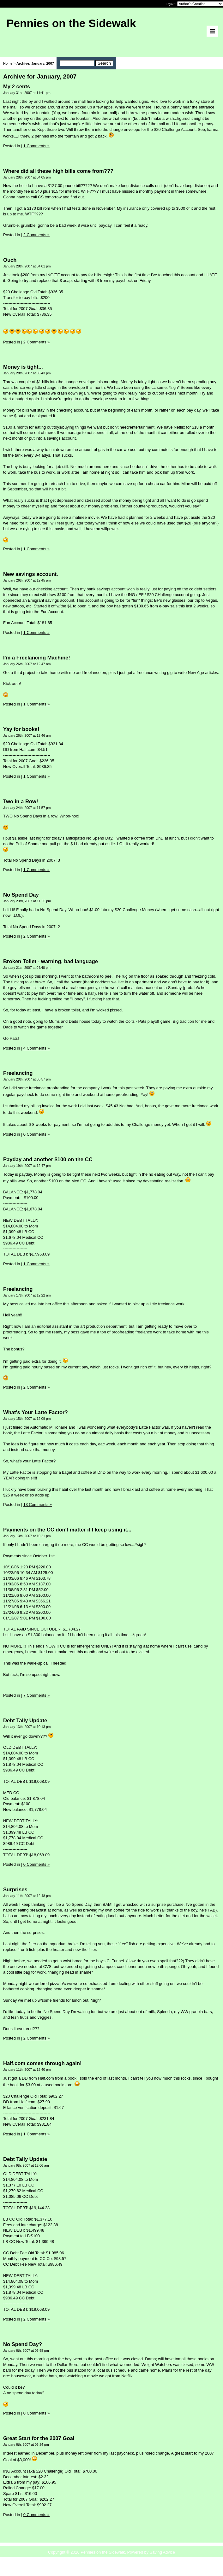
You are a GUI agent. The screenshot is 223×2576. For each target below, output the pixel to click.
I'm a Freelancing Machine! (36, 658)
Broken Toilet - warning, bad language (50, 961)
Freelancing (18, 1073)
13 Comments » (37, 1504)
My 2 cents (16, 87)
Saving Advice (162, 2552)
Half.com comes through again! (42, 2063)
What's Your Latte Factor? (35, 1412)
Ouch (10, 260)
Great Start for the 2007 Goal (38, 2438)
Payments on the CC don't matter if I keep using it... (67, 1530)
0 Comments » (36, 1134)
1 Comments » (36, 145)
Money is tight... (23, 367)
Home (7, 63)
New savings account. (30, 574)
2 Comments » (36, 234)
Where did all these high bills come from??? (58, 171)
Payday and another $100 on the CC (48, 1159)
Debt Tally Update (25, 1721)
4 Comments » (36, 1048)
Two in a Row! (20, 802)
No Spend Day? (22, 2344)
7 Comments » (36, 1695)
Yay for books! (21, 729)
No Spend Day (21, 895)
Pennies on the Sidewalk (103, 2552)
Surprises (15, 1890)
